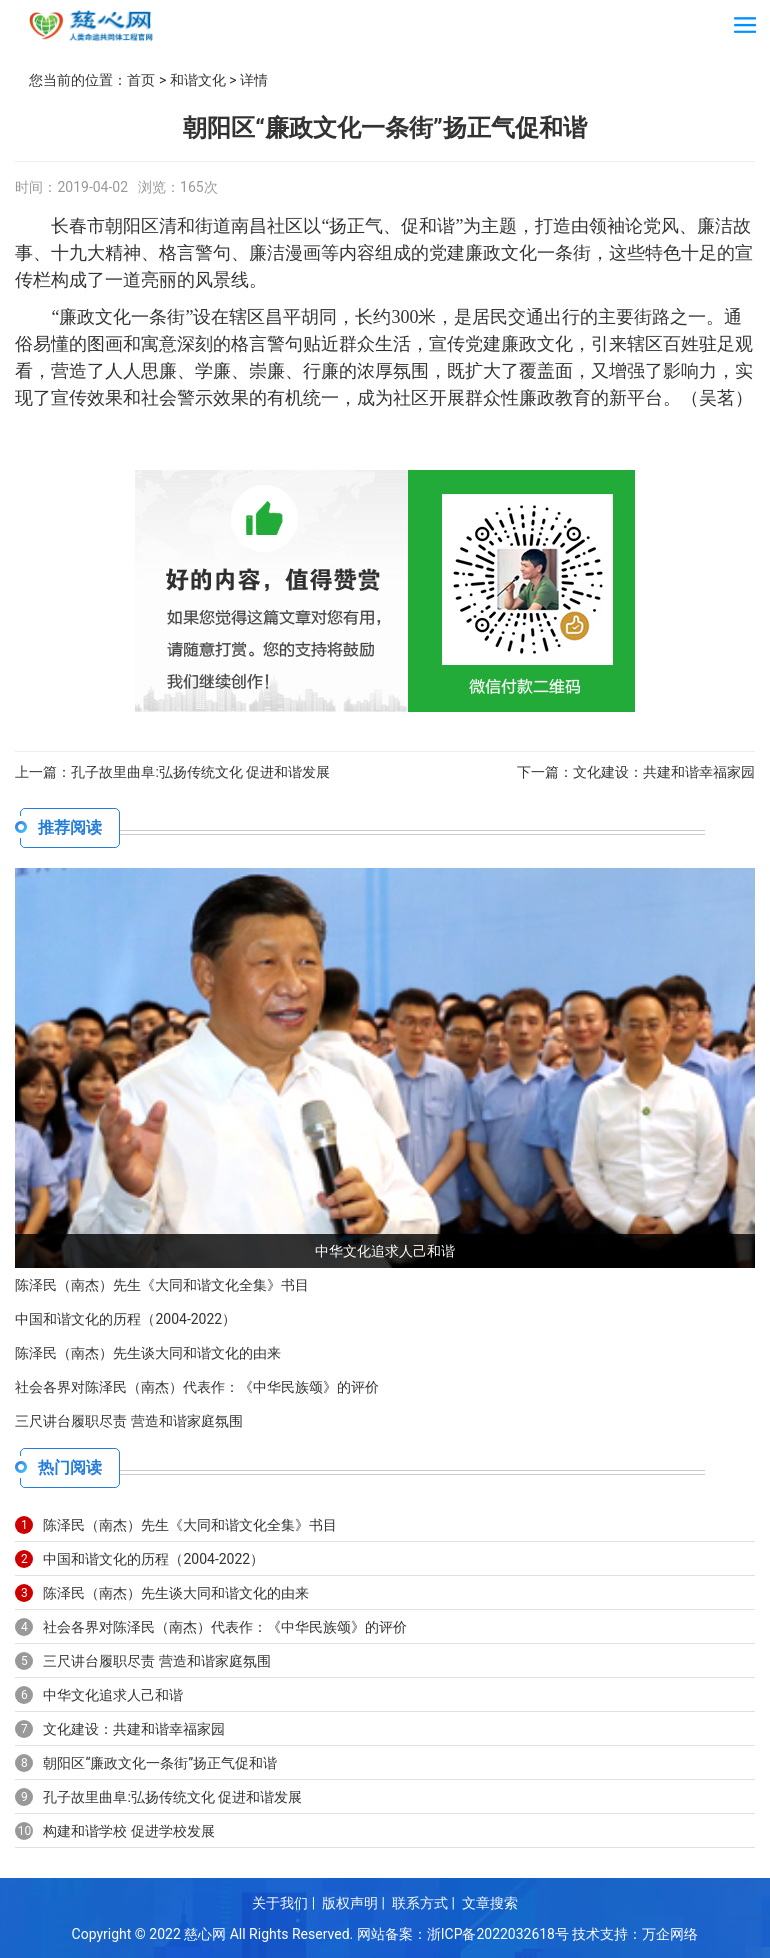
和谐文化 (198, 80)
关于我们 (280, 1903)
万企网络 (671, 1933)
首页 (141, 80)
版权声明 (350, 1903)
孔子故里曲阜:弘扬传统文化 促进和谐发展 (200, 772)
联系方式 (420, 1903)
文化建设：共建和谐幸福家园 (664, 772)
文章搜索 (490, 1903)
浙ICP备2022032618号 (498, 1933)
